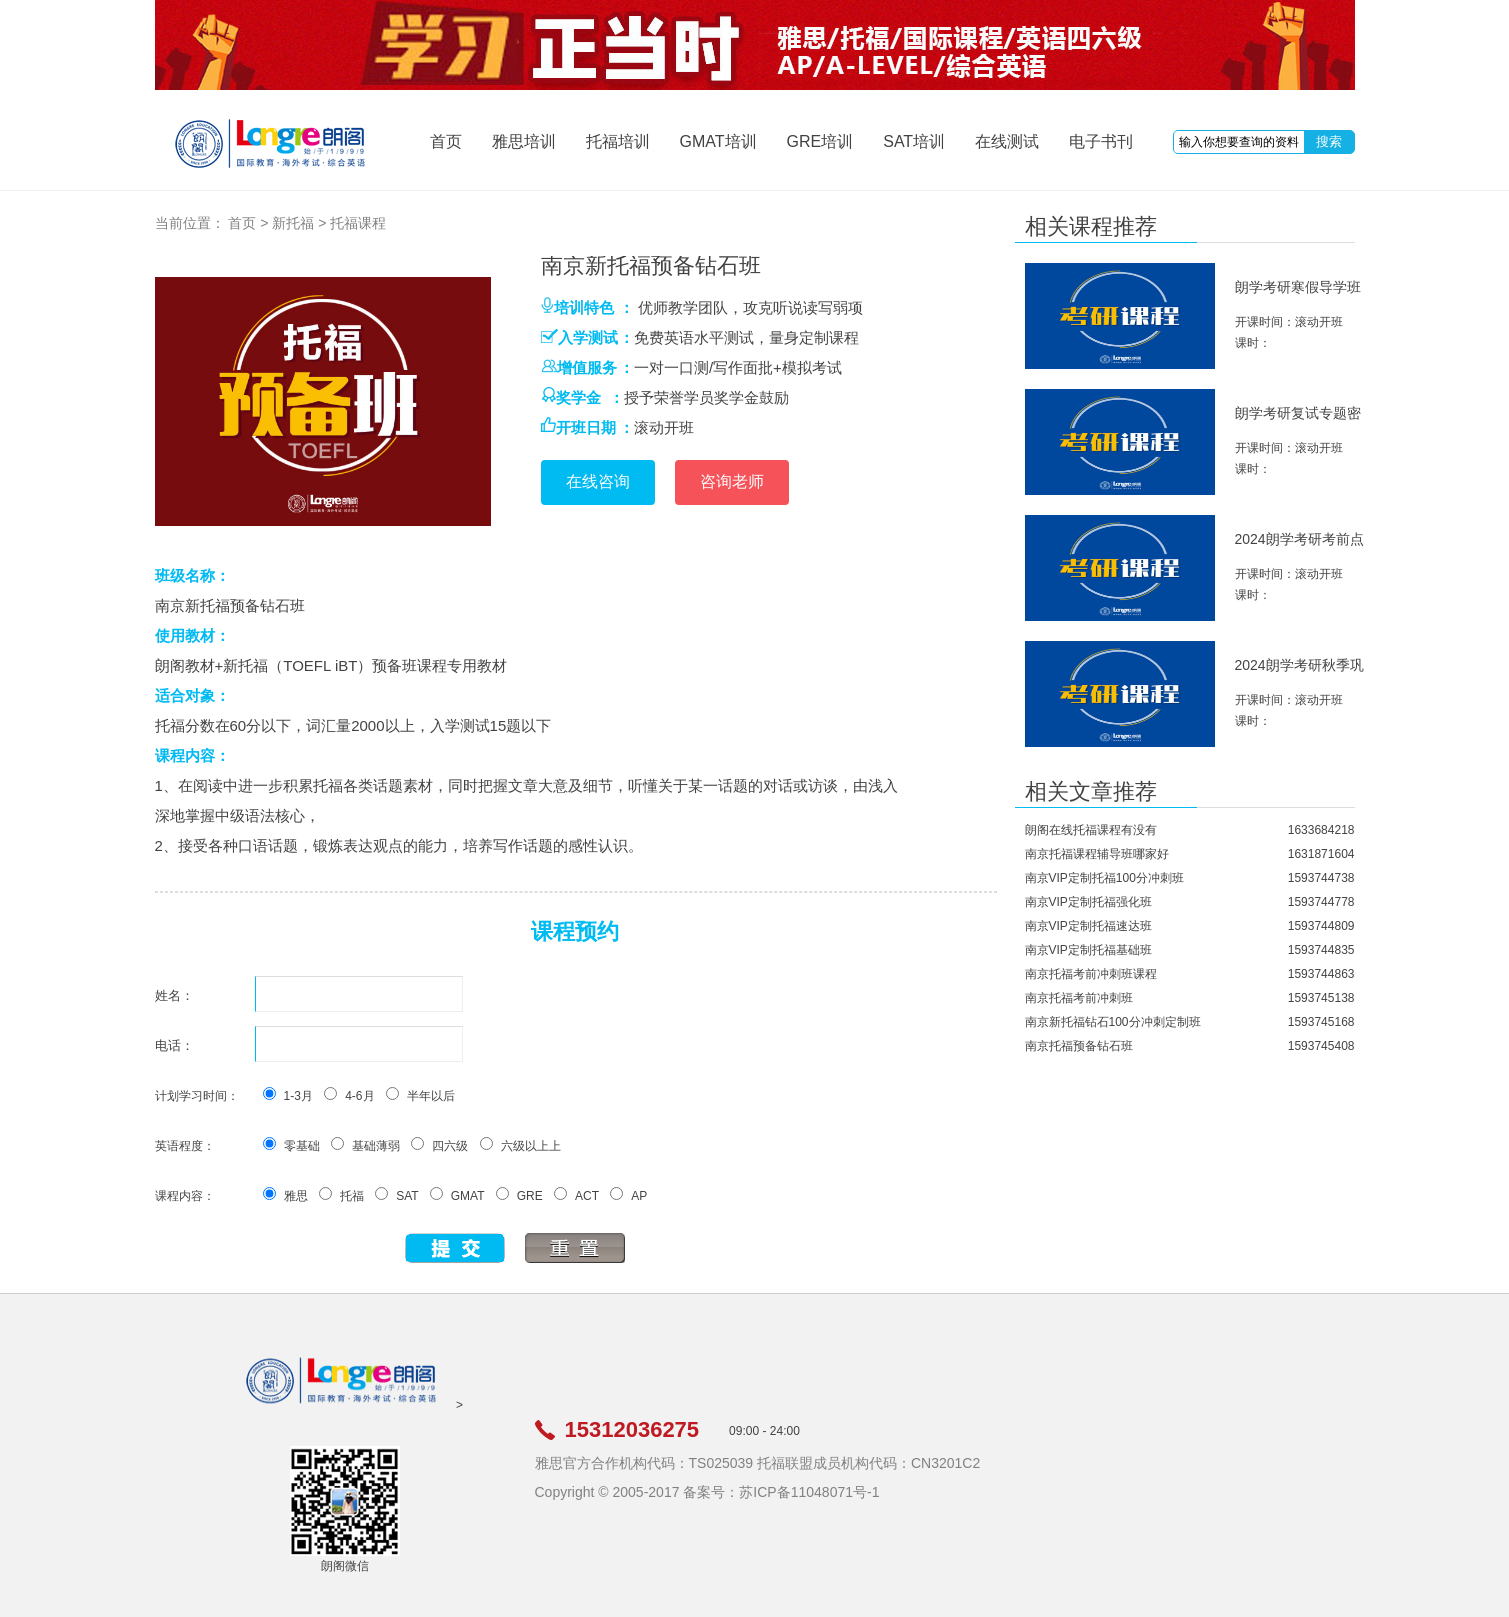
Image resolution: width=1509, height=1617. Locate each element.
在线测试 (1007, 141)
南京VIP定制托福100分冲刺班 (1104, 878)
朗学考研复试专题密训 (1298, 421)
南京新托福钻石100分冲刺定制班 (1113, 1022)
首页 (446, 141)
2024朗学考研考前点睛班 (1299, 547)
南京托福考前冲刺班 (1079, 998)
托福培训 (618, 141)
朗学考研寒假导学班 (1298, 287)
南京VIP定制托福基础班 (1088, 950)
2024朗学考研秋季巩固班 (1299, 673)
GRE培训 (820, 141)
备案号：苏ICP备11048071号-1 (781, 1492)
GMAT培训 (718, 141)
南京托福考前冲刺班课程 (1091, 974)
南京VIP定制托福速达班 (1088, 926)
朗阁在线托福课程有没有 (1091, 830)
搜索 (1329, 141)
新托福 (293, 223)
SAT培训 (914, 141)
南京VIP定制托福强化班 (1088, 902)
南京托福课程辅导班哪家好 (1097, 854)
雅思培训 (524, 141)
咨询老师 (732, 481)
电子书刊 (1101, 141)
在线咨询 (598, 481)
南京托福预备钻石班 (1079, 1046)
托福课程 (358, 223)
